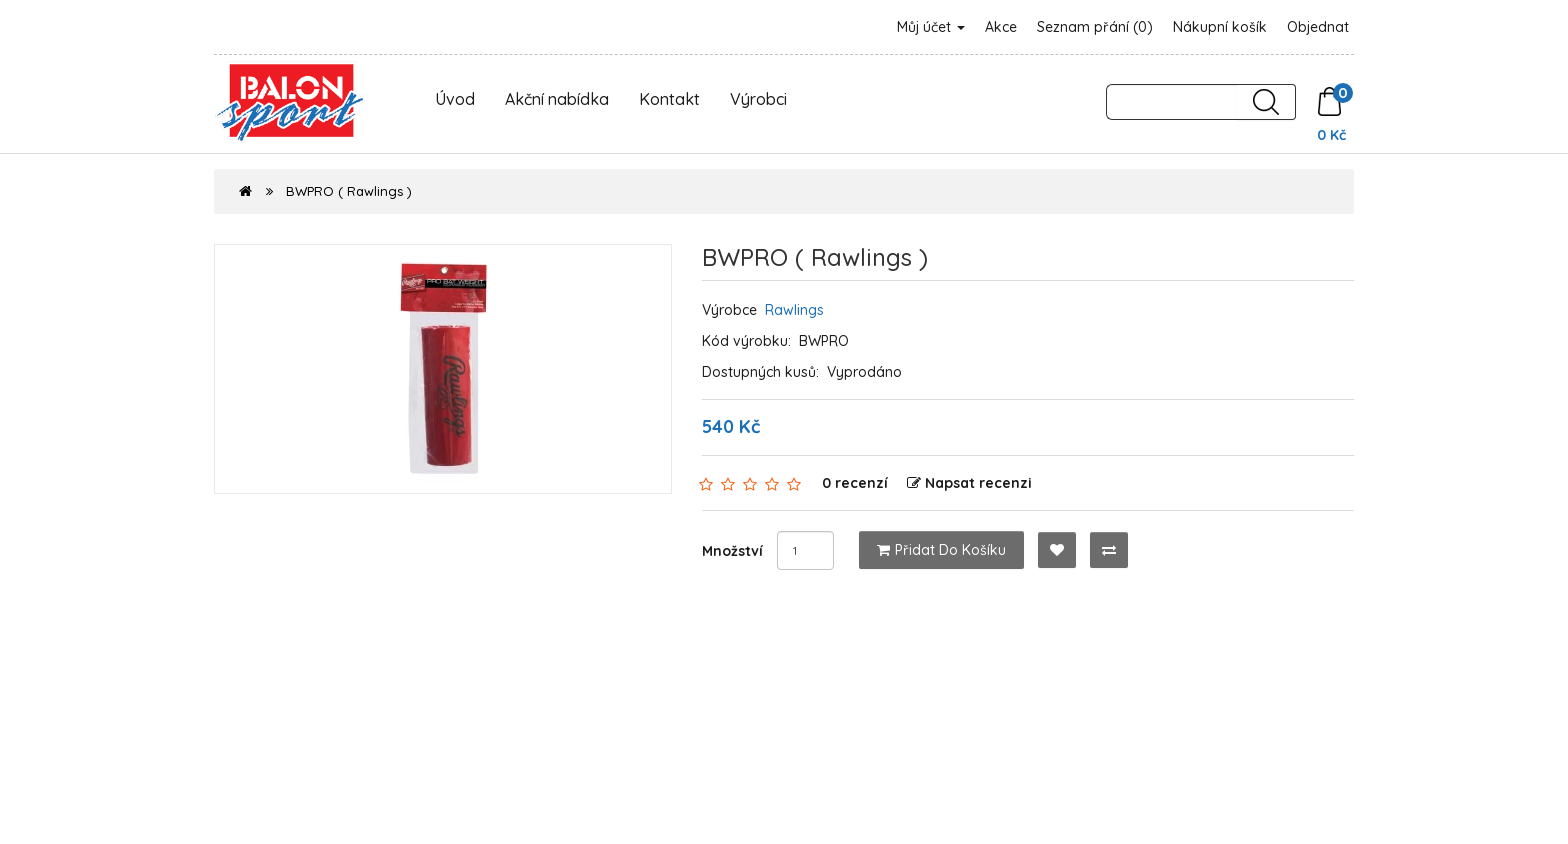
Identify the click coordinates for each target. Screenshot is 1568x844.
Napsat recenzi (969, 483)
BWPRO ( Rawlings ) (349, 191)
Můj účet (931, 27)
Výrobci (758, 99)
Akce (1001, 27)
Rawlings (794, 310)
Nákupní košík (1220, 27)
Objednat (1318, 27)
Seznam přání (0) (1095, 27)
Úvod (455, 99)
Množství (732, 551)
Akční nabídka (557, 99)
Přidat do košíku (941, 550)
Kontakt (669, 99)
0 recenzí (855, 483)
